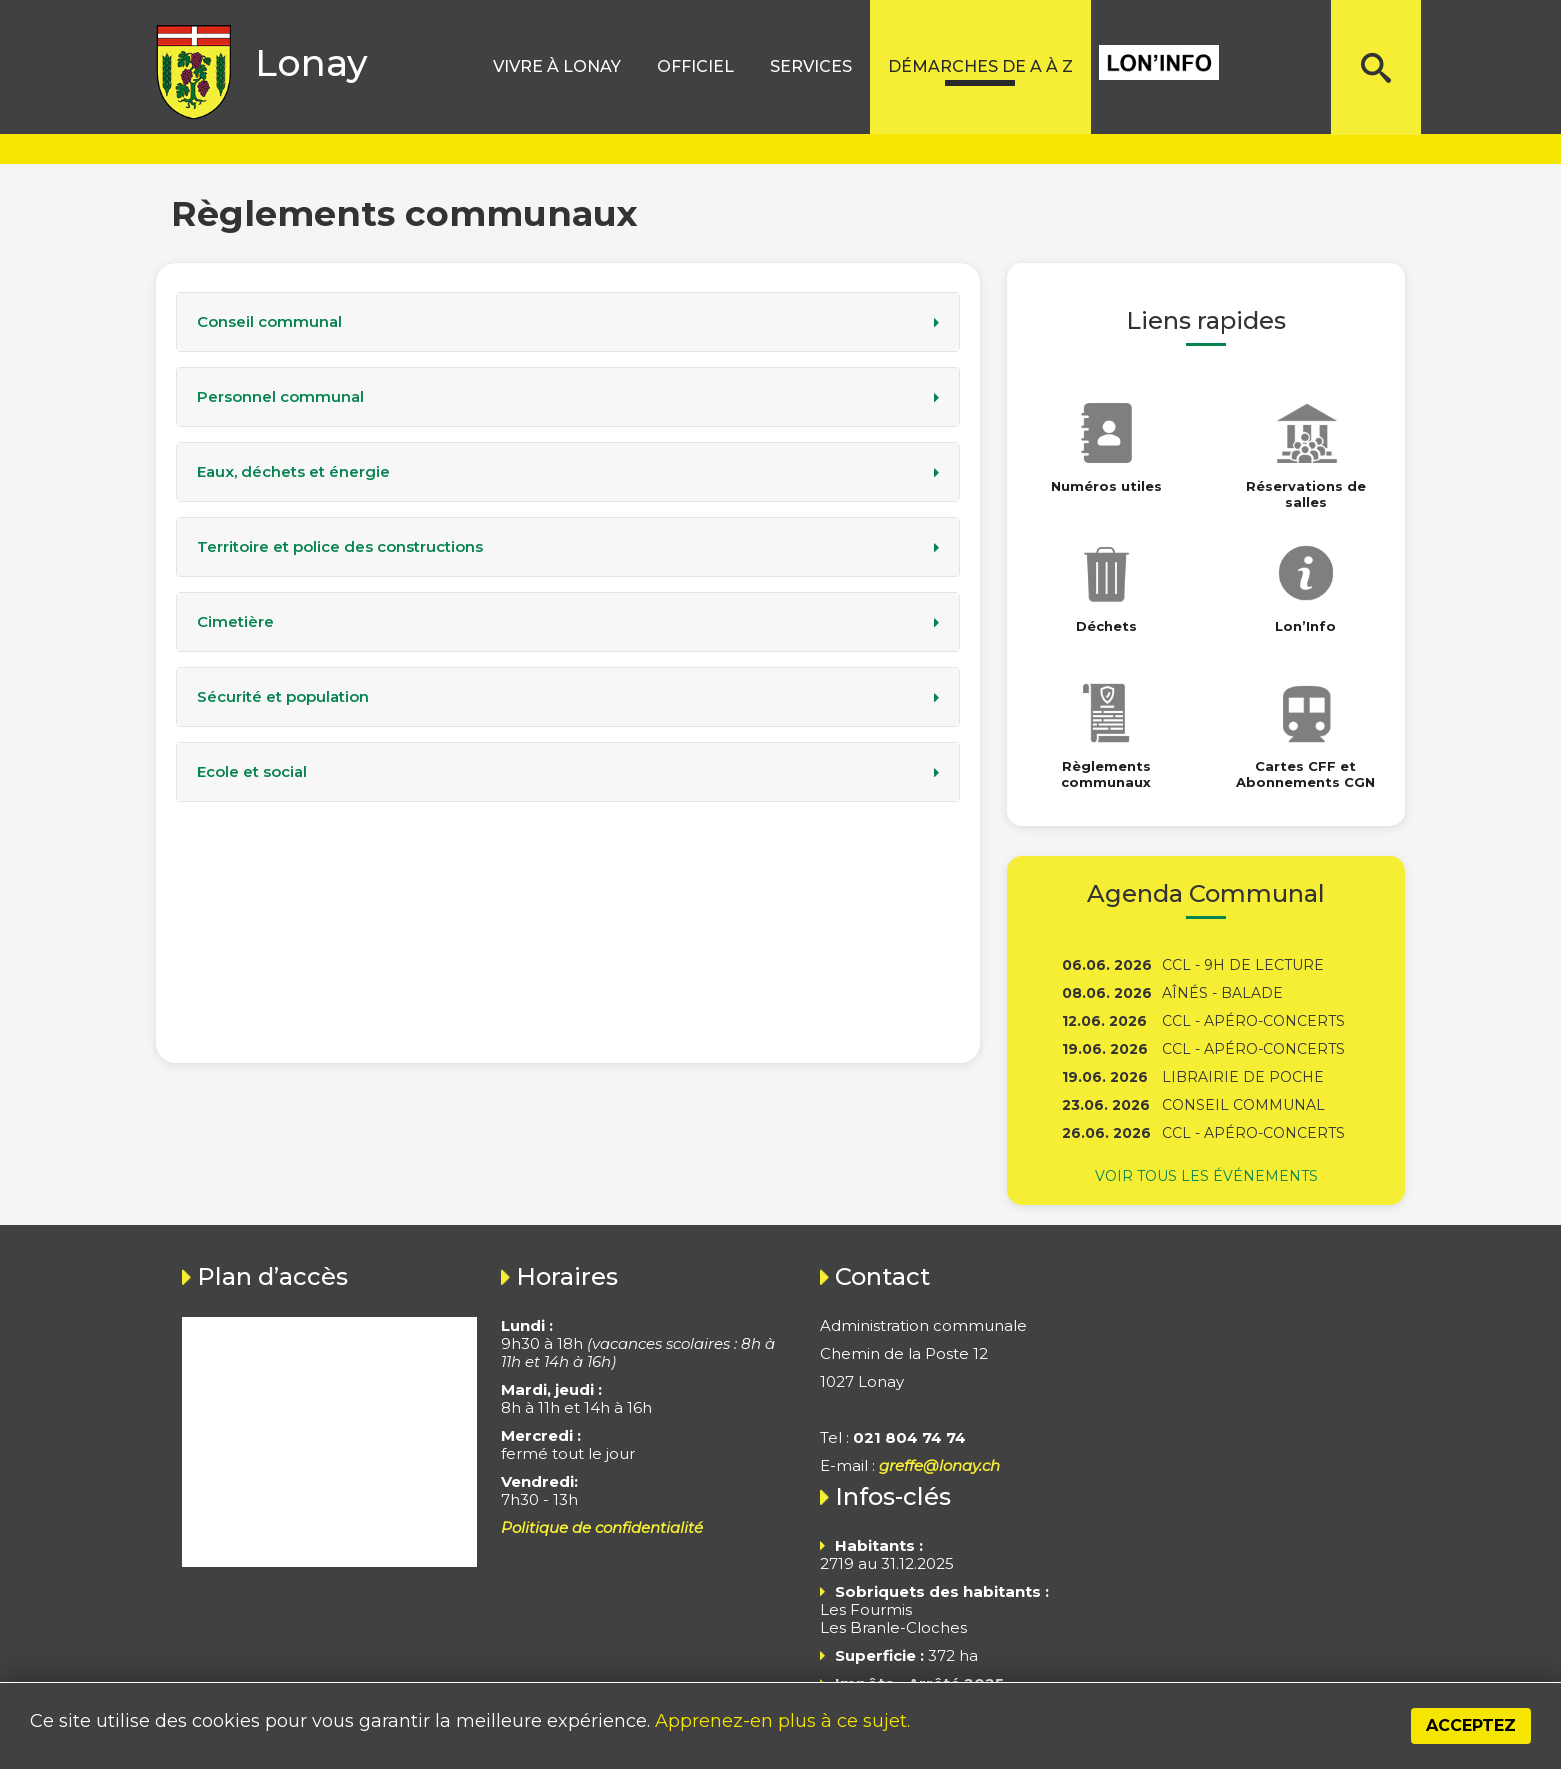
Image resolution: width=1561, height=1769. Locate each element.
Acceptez (1471, 1725)
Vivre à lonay (557, 66)
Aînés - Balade (1222, 993)
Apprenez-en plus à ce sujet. (782, 1721)
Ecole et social (252, 772)
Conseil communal (269, 322)
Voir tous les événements (1206, 1176)
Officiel (695, 66)
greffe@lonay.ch (939, 1465)
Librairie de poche (1243, 1077)
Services (811, 66)
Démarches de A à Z (980, 66)
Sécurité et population (283, 697)
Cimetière (235, 622)
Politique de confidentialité (602, 1527)
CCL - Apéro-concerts (1253, 1021)
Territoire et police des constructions (340, 547)
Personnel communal (280, 397)
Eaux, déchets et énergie (293, 472)
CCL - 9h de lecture (1243, 965)
